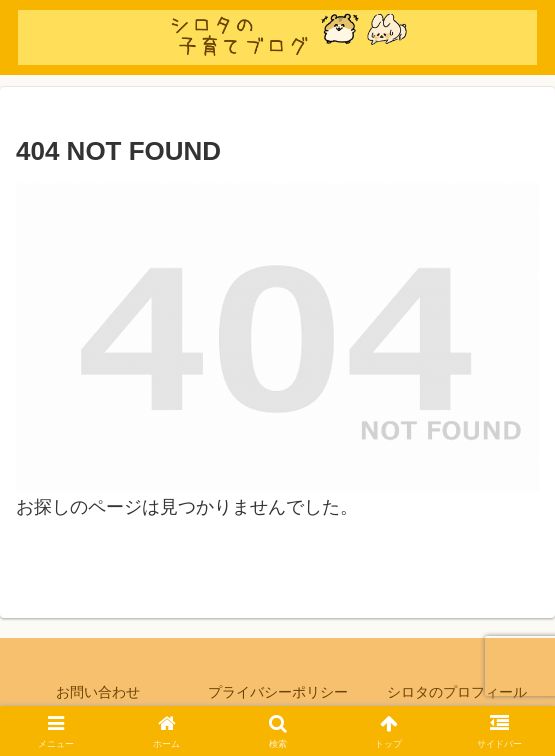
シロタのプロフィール (457, 692)
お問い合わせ (98, 692)
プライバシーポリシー (278, 692)
